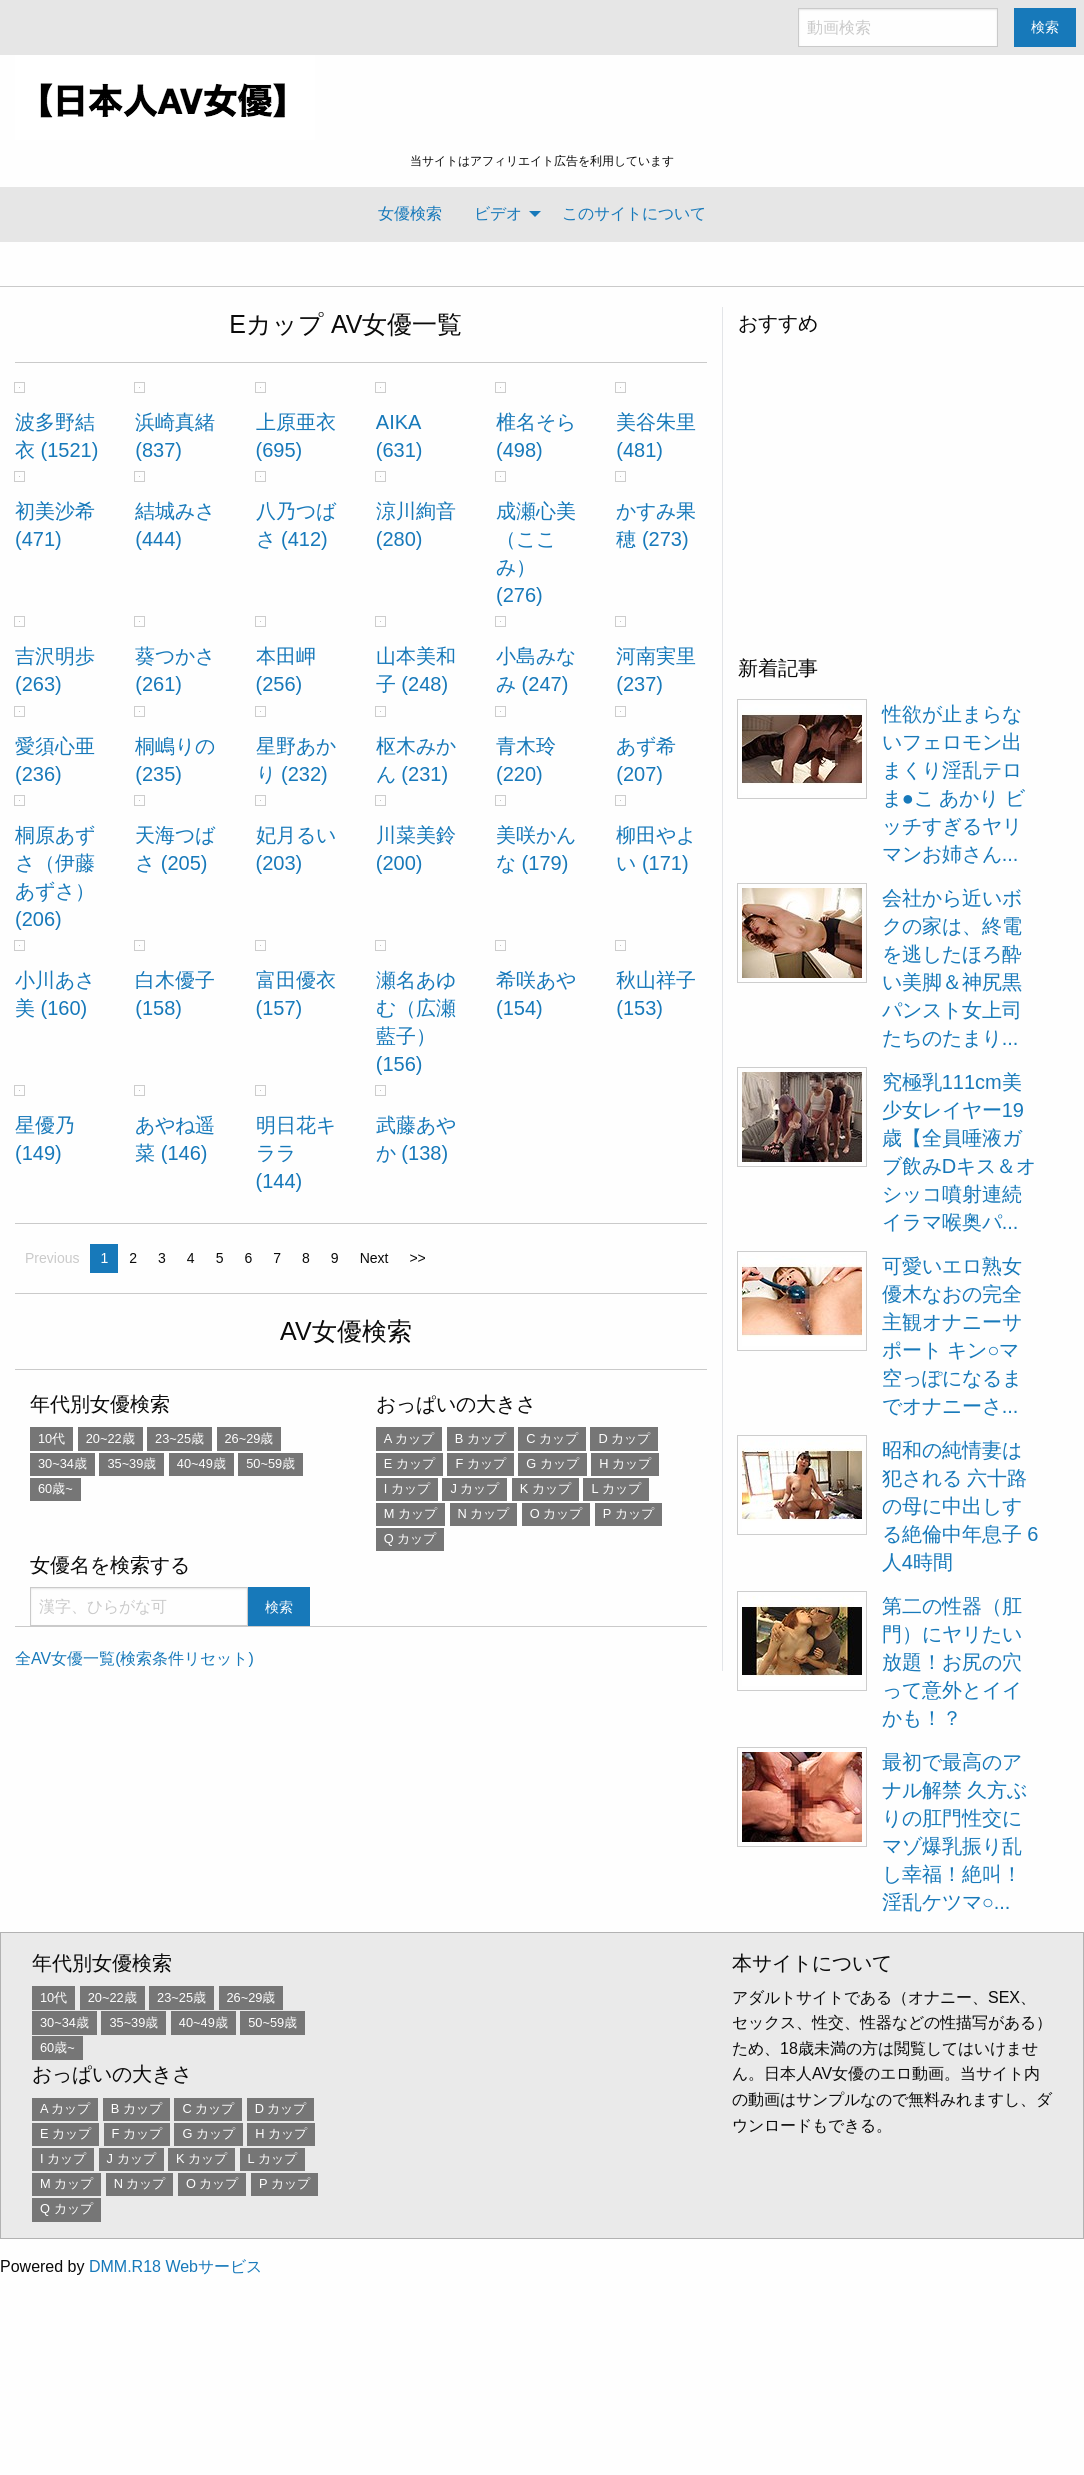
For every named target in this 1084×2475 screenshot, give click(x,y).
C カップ (552, 1438)
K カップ (545, 1488)
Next (374, 1258)
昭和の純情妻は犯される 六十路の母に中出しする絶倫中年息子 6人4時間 (960, 1506)
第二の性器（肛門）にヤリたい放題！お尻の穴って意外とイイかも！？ (952, 1662)
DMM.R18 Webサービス (175, 2266)
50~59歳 (270, 1463)
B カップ (480, 1438)
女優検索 (410, 213)
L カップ (615, 1488)
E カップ (409, 1463)
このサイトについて (634, 213)
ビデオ (498, 213)
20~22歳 (110, 1438)
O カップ (556, 1513)
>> (417, 1258)
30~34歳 (62, 1463)
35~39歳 (131, 1463)
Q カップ (410, 1538)
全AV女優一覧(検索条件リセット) (134, 1658)
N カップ (484, 1513)
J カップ (474, 1488)
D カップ (624, 1438)
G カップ (552, 1463)
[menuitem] (410, 214)
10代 (51, 1438)
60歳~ (55, 1488)
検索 (1045, 27)
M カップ (410, 1513)
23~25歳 (179, 1438)
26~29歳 (249, 1438)
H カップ (625, 1463)
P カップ (628, 1513)
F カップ (480, 1463)
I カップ (407, 1488)
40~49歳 (201, 1463)
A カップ (409, 1438)
